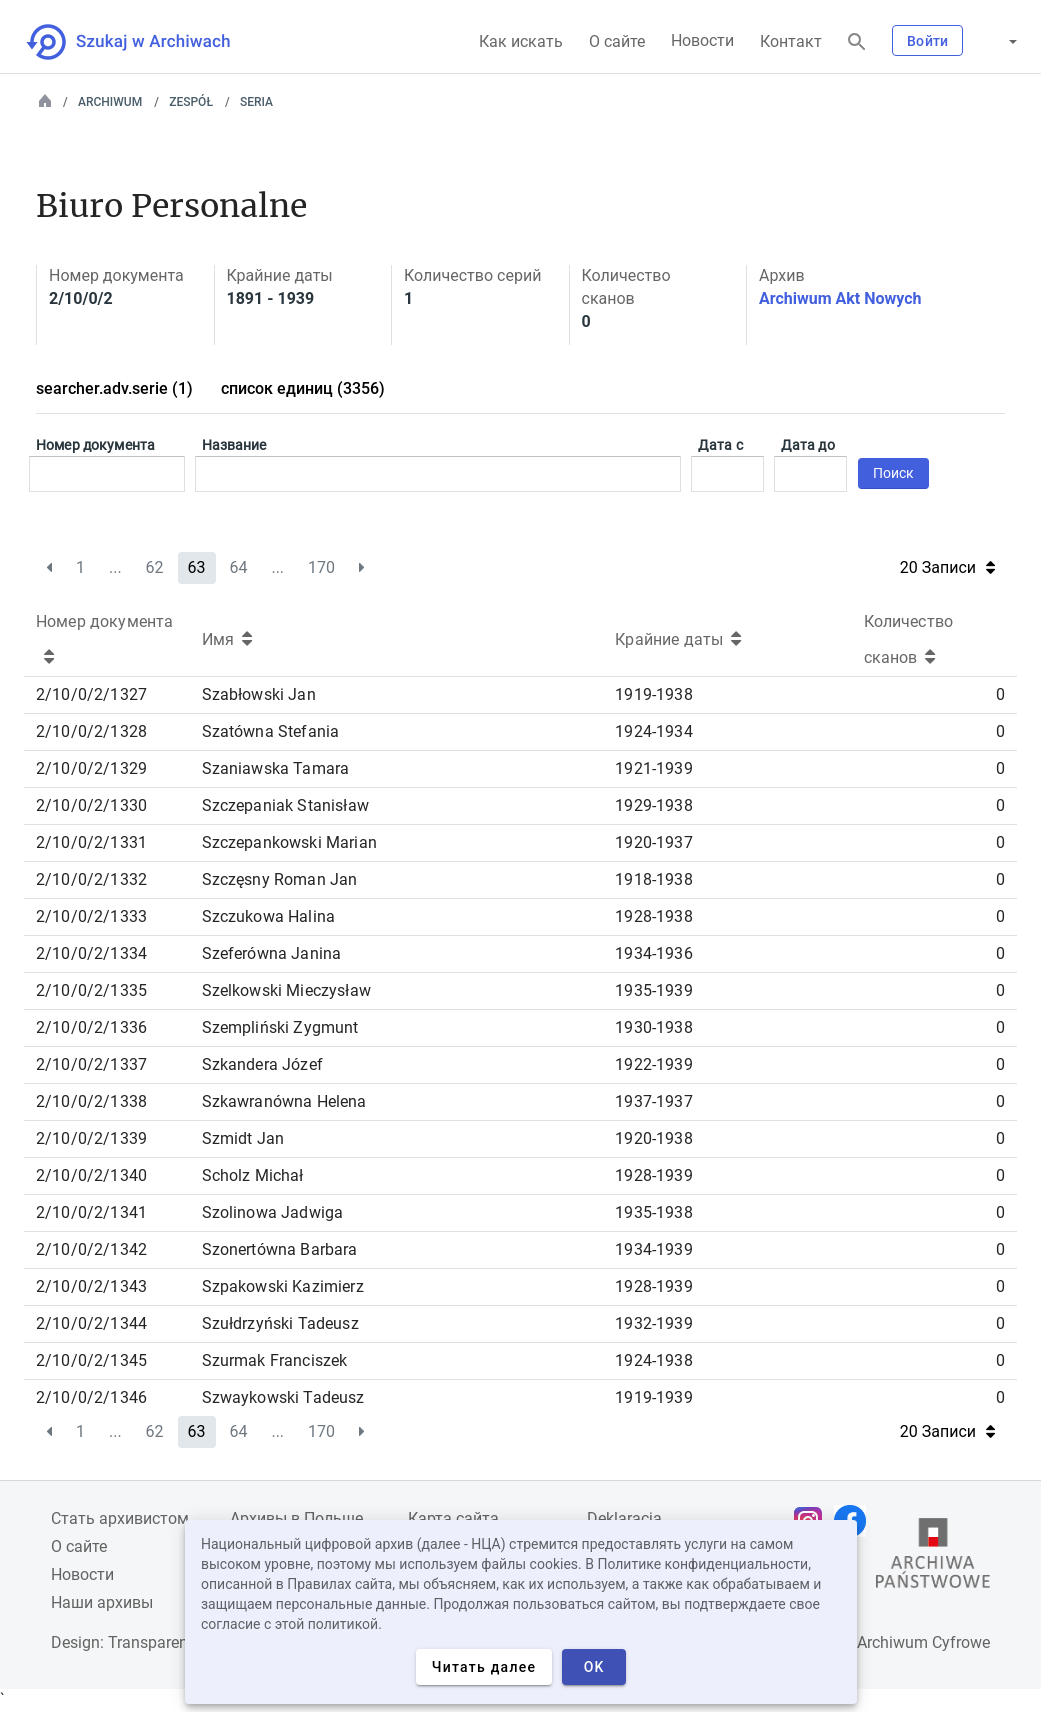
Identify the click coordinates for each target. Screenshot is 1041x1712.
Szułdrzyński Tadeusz (280, 1323)
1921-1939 (653, 768)
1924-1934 (653, 731)
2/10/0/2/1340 (91, 1175)
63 (197, 567)
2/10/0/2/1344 (91, 1323)
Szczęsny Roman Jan (280, 879)
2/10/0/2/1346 (91, 1397)
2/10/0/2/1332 (91, 879)
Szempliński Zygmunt (280, 1027)
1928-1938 (653, 916)
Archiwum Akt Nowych (840, 298)
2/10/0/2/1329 (91, 768)
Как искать (521, 41)
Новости (702, 40)
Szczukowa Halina (269, 916)
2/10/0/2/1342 (91, 1249)
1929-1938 (653, 805)
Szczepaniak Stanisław (285, 805)
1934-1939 (653, 1249)
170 (321, 567)
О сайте (617, 41)
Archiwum (110, 102)
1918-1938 (653, 879)
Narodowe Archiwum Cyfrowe (885, 1642)
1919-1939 (653, 1397)
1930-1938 (653, 1027)
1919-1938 (653, 694)
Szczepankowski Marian (289, 842)
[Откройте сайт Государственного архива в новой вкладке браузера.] (933, 1558)
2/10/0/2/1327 (91, 694)
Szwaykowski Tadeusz (283, 1397)
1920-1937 (653, 842)
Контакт (791, 41)
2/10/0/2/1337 (91, 1064)
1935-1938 (653, 1212)
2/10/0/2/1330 (91, 805)
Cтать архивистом (120, 1518)
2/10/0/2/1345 (91, 1360)
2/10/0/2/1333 (91, 916)
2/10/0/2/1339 (91, 1138)
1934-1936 (653, 953)
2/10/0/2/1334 (91, 953)
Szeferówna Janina (272, 953)
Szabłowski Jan (259, 694)
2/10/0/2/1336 (91, 1027)
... (115, 567)
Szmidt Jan (243, 1138)
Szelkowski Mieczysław (286, 990)
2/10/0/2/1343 (91, 1286)
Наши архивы (102, 1602)
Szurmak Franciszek (275, 1360)
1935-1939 (653, 990)
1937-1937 (653, 1101)
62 (155, 567)
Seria (256, 102)
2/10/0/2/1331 (91, 842)
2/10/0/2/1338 (91, 1101)
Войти (927, 41)
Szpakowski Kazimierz (283, 1286)
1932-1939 (653, 1323)
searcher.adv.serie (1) (114, 388)
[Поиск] (857, 42)
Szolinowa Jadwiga (273, 1212)
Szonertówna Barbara (280, 1249)
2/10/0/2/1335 (91, 990)
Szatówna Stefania (271, 731)
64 (238, 567)
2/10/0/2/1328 (91, 731)
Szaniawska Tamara (276, 768)
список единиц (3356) (303, 388)
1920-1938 (653, 1138)
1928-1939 (653, 1175)
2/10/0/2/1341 (91, 1212)
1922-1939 (653, 1064)
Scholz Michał (253, 1175)
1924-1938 (653, 1360)
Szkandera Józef (262, 1064)
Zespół (191, 102)
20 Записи (947, 567)
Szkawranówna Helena (284, 1101)
